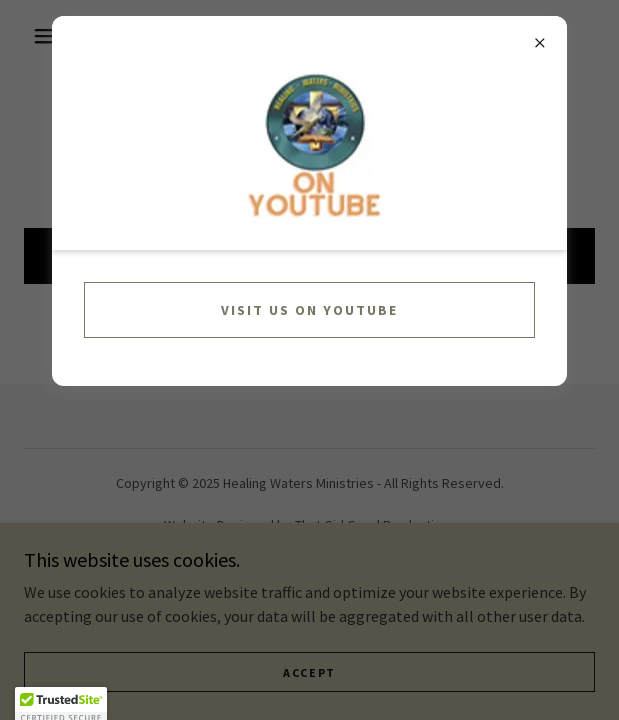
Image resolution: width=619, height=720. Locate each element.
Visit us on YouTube (309, 310)
